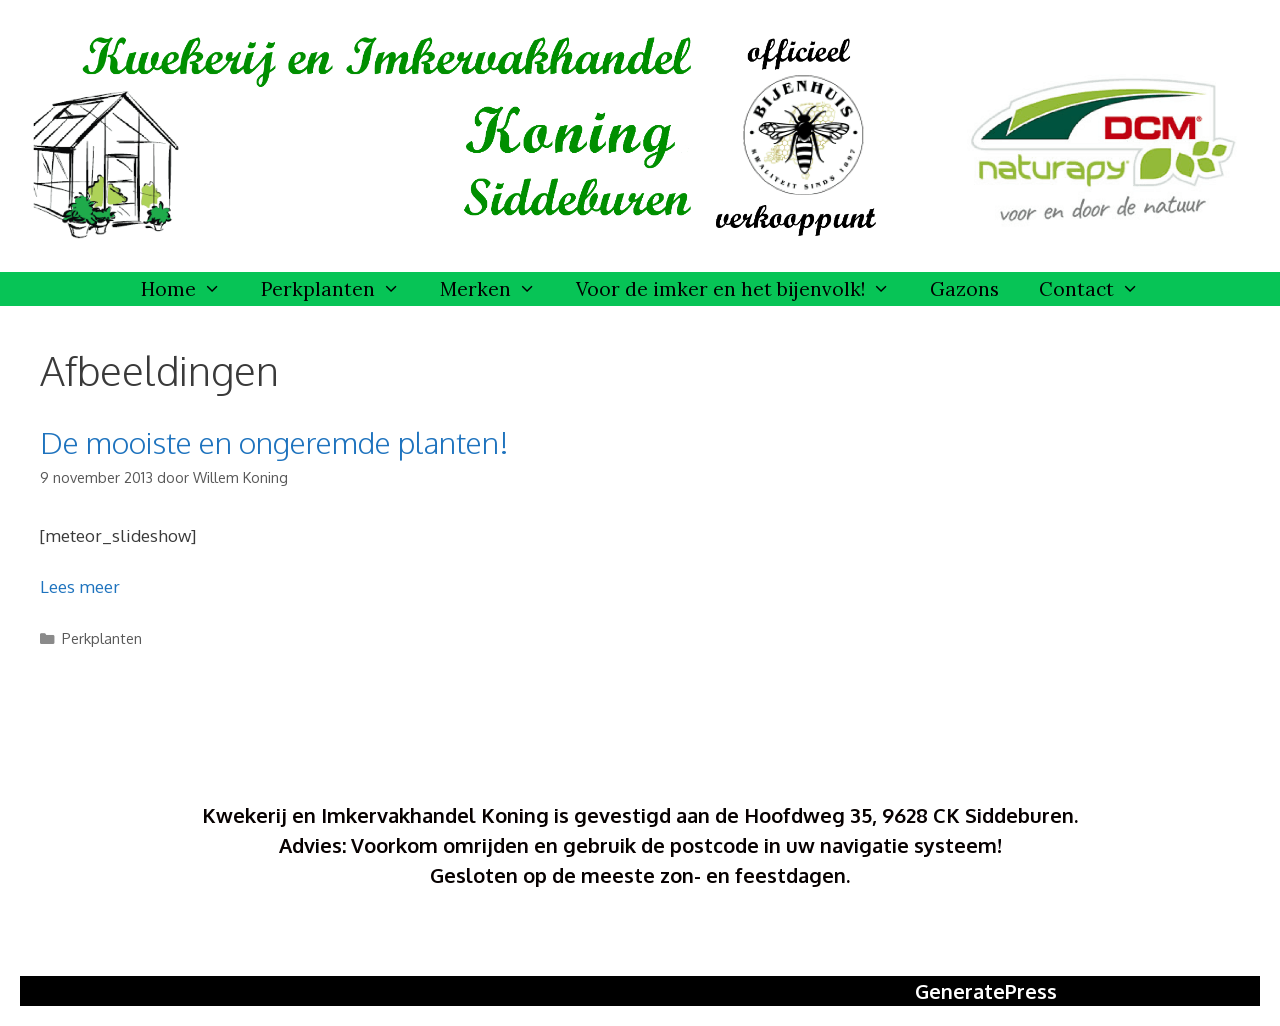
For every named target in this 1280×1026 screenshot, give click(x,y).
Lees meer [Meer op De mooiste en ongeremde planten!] (80, 586)
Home (191, 289)
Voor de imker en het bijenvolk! (743, 289)
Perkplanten (340, 289)
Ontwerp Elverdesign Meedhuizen (640, 938)
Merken (498, 289)
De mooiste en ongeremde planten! (274, 442)
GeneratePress (986, 991)
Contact (1099, 289)
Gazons (964, 289)
